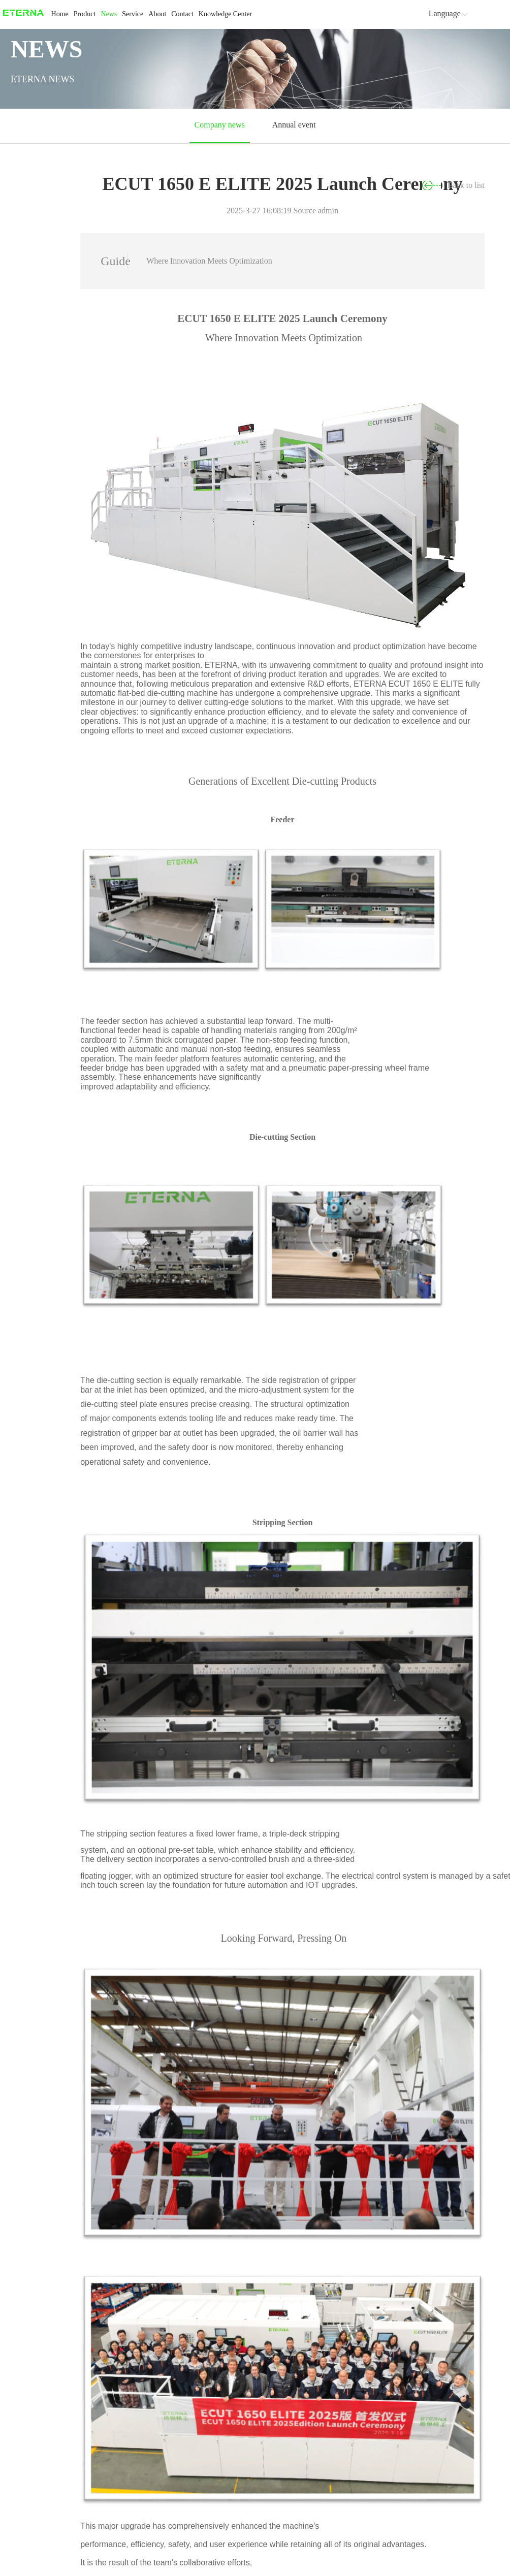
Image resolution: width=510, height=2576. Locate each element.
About (157, 14)
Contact (182, 14)
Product (85, 14)
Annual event (293, 124)
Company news (220, 124)
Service (132, 14)
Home (60, 14)
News (109, 14)
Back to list (467, 185)
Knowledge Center (225, 14)
